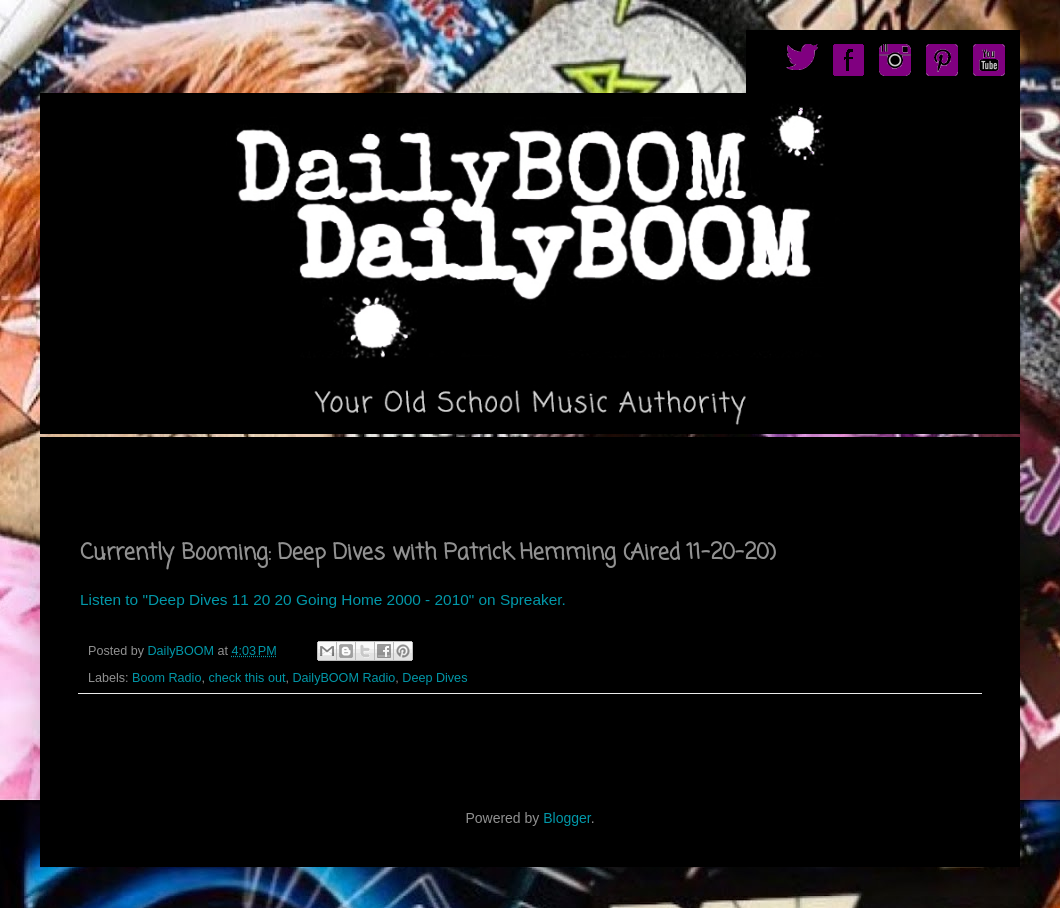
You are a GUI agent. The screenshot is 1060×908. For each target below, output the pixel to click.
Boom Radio (166, 678)
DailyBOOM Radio (343, 678)
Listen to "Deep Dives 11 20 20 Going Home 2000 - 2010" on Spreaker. (323, 599)
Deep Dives (434, 678)
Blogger (566, 818)
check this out (246, 678)
